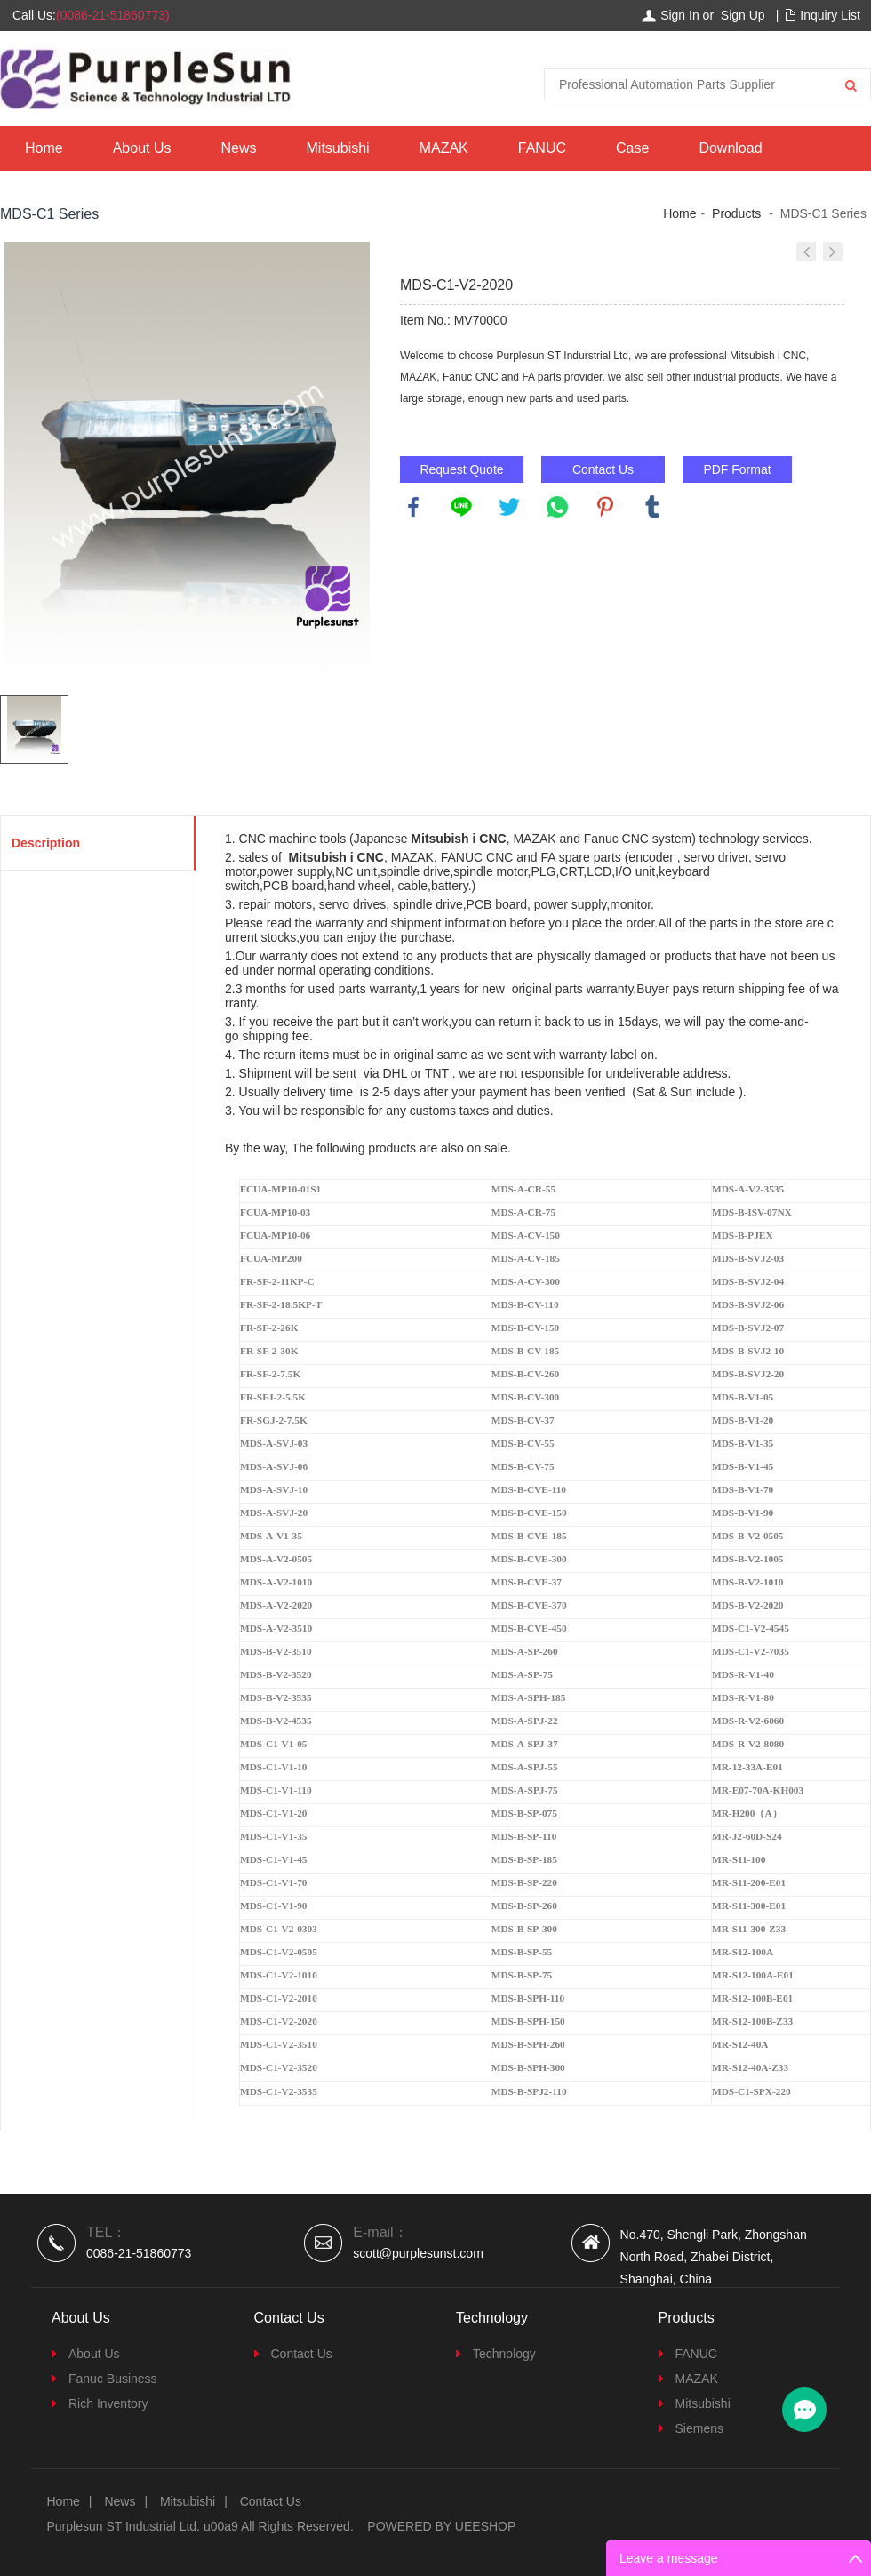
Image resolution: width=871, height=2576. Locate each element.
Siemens (699, 2428)
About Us (142, 148)
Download (730, 148)
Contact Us (603, 469)
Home (44, 148)
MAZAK (444, 148)
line (461, 507)
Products (736, 213)
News (239, 148)
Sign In (679, 15)
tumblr (652, 507)
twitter (509, 507)
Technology (504, 2354)
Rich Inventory (108, 2403)
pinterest (605, 507)
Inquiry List (830, 15)
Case (632, 148)
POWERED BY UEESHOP (441, 2526)
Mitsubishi (338, 148)
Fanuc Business (112, 2378)
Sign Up (743, 15)
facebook (413, 507)
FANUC (542, 148)
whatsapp (557, 507)
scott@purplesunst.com (418, 2253)
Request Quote (461, 469)
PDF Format (737, 469)
